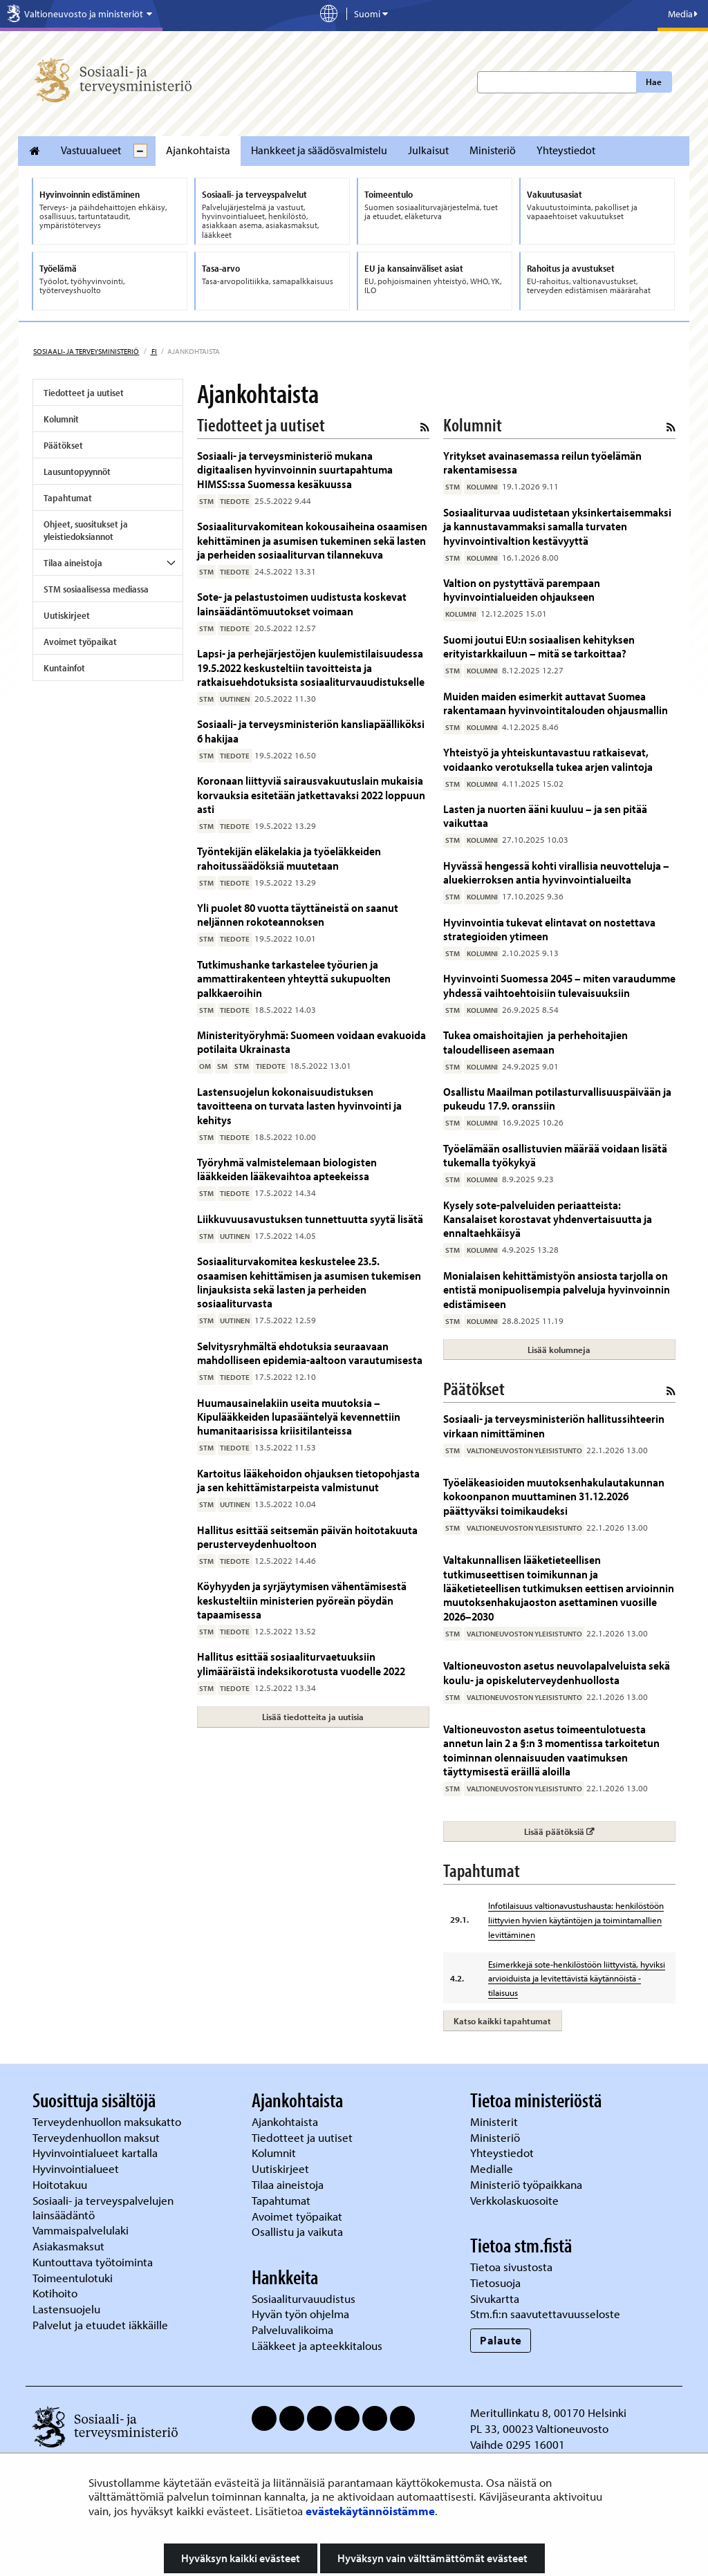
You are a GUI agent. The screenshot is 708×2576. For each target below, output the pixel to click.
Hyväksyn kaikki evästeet (240, 2558)
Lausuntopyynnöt (77, 471)
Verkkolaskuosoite (515, 2200)
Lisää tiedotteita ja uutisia (313, 1716)
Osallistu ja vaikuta (297, 2231)
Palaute (501, 2340)
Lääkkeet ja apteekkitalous (317, 2345)
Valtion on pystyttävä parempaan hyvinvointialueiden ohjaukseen (521, 589)
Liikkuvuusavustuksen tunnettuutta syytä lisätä (310, 1218)
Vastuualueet (91, 150)
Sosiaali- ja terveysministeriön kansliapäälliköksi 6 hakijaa (311, 730)
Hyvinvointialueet (77, 2168)
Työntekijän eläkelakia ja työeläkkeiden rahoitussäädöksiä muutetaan (289, 857)
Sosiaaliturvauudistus (303, 2298)
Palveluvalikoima (292, 2329)
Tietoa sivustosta (511, 2266)
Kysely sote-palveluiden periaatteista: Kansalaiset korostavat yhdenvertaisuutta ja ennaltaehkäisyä (547, 1218)
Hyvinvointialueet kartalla (96, 2152)
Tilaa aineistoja (73, 563)
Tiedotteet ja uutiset (84, 392)
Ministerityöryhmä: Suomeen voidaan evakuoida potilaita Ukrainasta (311, 1041)
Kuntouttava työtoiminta (92, 2262)
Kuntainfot (64, 668)
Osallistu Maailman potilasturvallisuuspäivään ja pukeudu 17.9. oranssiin (557, 1098)
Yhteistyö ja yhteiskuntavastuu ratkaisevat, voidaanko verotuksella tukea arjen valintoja (548, 759)
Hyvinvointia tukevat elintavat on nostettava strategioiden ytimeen (549, 929)
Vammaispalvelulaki (81, 2230)
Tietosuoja (495, 2282)
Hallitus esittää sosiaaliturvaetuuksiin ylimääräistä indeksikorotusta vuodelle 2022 (301, 1663)
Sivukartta (494, 2298)
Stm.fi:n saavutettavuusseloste (545, 2313)
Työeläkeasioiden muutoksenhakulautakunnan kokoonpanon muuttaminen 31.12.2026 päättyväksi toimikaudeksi (553, 1496)
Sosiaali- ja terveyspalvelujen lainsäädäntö (103, 2207)
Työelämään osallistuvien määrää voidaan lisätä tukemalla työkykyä (555, 1155)
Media (683, 14)
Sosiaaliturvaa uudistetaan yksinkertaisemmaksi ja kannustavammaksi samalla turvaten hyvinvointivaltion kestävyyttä (557, 526)
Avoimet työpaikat (80, 641)
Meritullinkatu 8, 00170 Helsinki (548, 2412)
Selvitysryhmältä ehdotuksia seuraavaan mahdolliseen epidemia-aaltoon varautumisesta (309, 1352)
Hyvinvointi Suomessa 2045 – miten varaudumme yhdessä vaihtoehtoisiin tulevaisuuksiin (559, 985)
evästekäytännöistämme (370, 2510)
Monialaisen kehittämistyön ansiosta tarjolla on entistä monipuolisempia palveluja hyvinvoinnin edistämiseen (556, 1289)
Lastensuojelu (67, 2309)
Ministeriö (492, 150)
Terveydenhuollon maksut (97, 2137)
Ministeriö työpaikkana (527, 2184)
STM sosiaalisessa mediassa (96, 589)
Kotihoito (54, 2293)
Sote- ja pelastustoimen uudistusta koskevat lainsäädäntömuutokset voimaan (302, 603)
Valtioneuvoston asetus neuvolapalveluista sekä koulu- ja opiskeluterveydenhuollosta (556, 1672)
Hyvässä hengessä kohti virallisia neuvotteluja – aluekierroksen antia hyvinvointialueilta (556, 872)
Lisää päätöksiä (599, 1831)
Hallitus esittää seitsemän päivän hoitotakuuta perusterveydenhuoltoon (307, 1536)
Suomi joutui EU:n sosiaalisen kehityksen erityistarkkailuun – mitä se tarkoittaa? (539, 646)
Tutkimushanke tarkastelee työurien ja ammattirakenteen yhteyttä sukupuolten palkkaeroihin (294, 978)
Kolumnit (61, 419)
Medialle (493, 2168)
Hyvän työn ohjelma (300, 2313)
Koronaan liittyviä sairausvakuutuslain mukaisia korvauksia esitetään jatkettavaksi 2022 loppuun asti (311, 794)
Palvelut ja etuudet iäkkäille (100, 2324)
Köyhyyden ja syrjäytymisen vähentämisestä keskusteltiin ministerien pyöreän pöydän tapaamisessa (302, 1599)
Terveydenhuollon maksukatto (108, 2121)
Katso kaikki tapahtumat (502, 2020)
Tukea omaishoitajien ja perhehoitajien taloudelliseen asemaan (535, 1041)
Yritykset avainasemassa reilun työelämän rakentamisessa (542, 462)
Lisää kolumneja (559, 1349)
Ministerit (495, 2121)
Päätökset (63, 445)
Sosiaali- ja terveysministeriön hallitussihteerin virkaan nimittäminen (553, 1425)
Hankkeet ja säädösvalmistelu (319, 150)
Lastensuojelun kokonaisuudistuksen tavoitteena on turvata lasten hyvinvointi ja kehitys (299, 1105)
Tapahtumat (68, 498)
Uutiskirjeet (67, 615)
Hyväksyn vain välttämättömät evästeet (432, 2558)
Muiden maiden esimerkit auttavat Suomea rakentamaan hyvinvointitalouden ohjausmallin (555, 703)
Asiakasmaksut (68, 2246)
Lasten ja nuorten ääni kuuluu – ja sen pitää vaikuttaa (545, 815)
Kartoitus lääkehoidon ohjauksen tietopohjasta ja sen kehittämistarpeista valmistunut (308, 1480)
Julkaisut (428, 150)
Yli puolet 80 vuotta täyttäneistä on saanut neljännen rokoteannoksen (297, 914)
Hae (654, 81)
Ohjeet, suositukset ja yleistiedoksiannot (86, 530)
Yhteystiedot (566, 150)
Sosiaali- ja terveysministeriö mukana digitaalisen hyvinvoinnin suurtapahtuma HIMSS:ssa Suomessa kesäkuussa (295, 469)
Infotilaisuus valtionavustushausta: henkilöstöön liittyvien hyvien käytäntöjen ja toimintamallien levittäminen (576, 1920)
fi (153, 351)
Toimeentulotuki (73, 2277)
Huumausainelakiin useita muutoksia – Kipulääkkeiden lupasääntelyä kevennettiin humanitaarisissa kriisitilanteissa (298, 1416)
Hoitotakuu (61, 2184)
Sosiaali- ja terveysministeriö (86, 351)
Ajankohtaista (198, 150)
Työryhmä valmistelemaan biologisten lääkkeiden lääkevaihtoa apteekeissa (287, 1169)
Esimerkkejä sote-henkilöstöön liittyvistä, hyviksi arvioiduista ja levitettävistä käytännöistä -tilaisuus (576, 1979)
